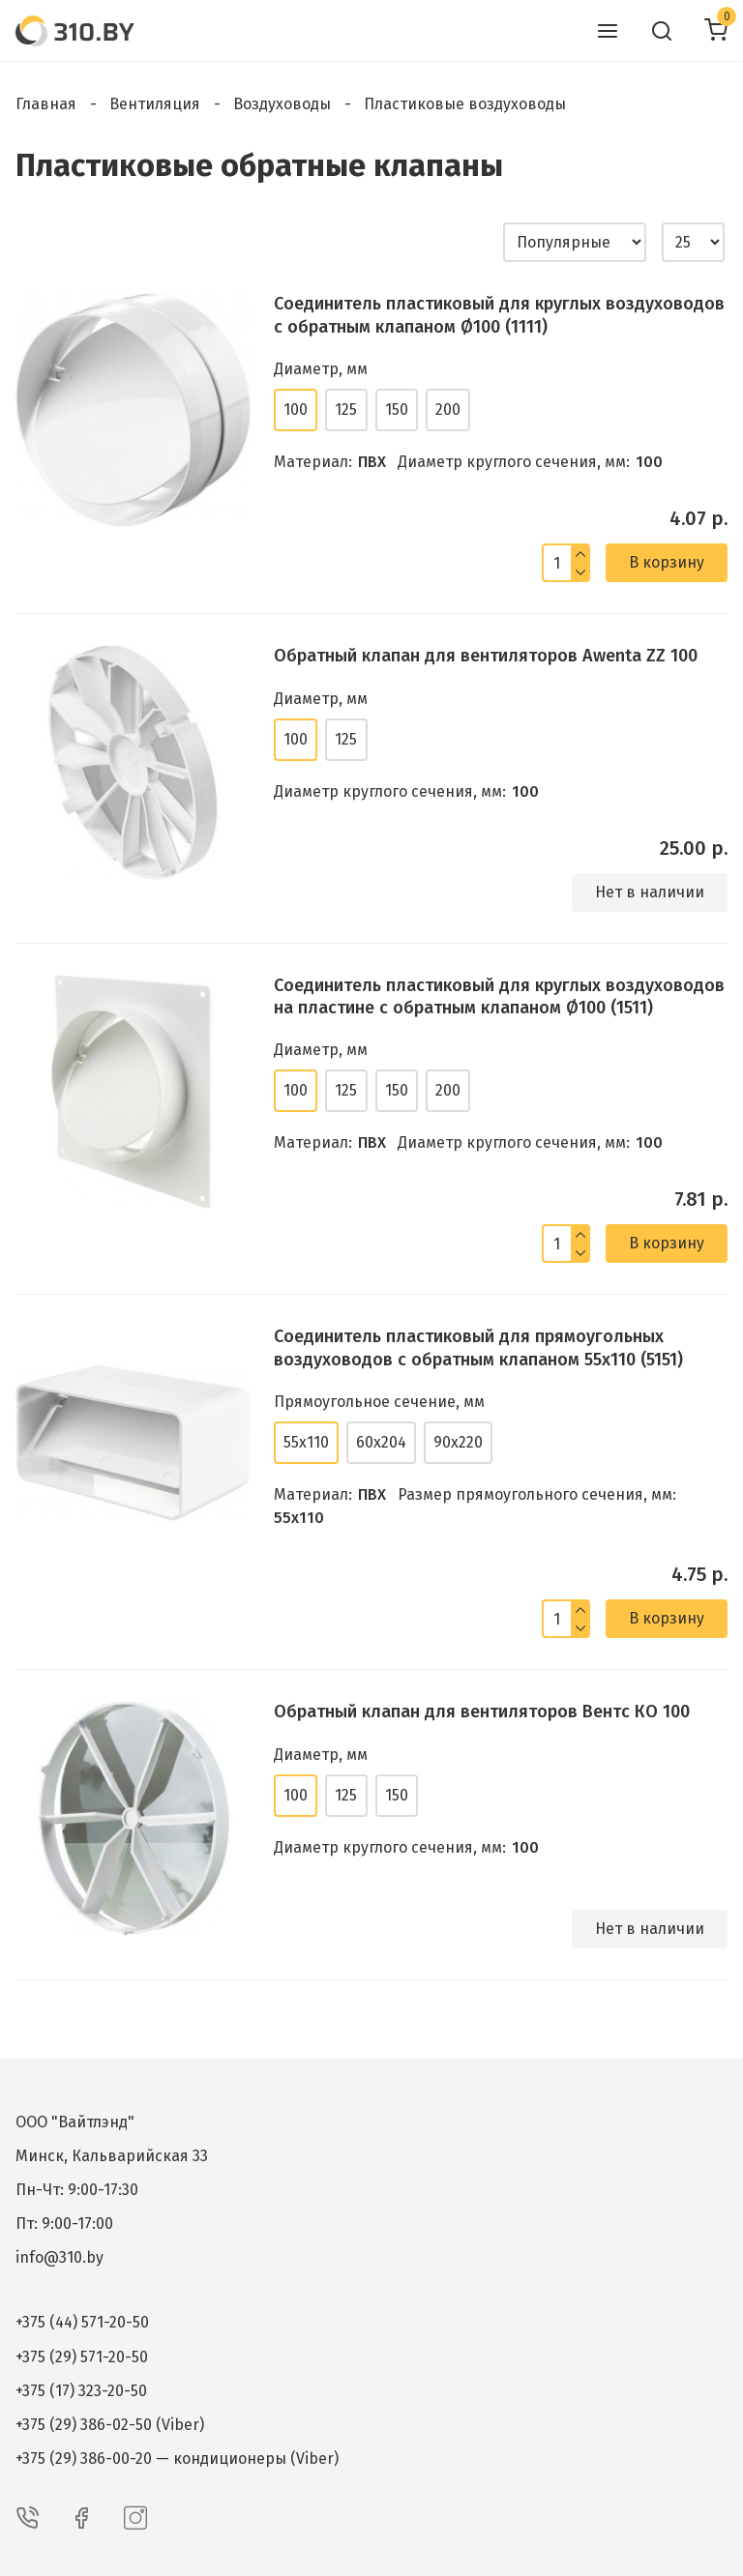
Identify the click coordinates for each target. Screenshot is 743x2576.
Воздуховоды (282, 104)
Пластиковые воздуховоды (465, 104)
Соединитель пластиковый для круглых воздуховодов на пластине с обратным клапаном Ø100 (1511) (499, 996)
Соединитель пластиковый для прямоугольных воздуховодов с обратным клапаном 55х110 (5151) (478, 1347)
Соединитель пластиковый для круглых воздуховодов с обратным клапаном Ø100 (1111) (499, 315)
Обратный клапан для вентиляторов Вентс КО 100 (482, 1711)
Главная (45, 104)
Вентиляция (154, 104)
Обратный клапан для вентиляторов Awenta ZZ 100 (486, 655)
